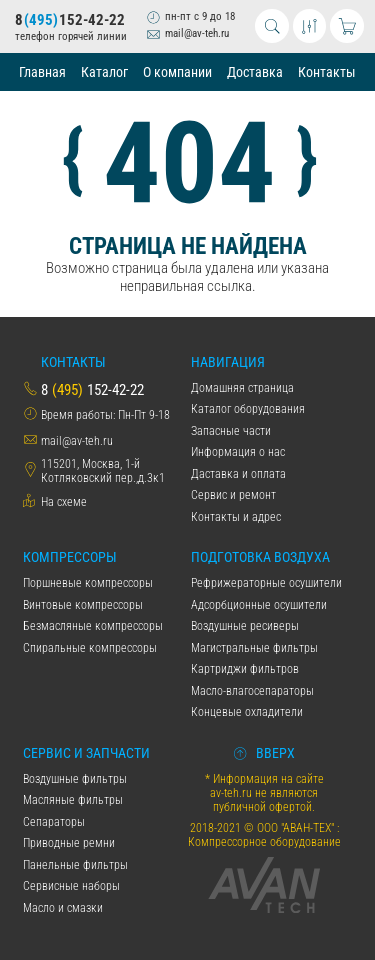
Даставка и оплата (238, 474)
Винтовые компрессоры (83, 605)
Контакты (327, 72)
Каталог (104, 72)
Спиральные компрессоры (90, 648)
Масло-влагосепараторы (252, 691)
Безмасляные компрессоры (93, 626)
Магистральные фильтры (254, 648)
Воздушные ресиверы (245, 626)
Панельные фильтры (75, 865)
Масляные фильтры (73, 800)
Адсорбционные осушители (259, 605)
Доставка (255, 72)
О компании (177, 72)
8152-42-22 (70, 20)
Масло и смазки (63, 908)
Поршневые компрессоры (88, 583)
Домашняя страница (242, 388)
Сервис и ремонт (233, 495)
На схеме (64, 502)
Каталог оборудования (248, 409)
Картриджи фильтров (245, 669)
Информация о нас (238, 452)
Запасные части (231, 431)
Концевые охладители (247, 712)
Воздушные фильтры (75, 779)
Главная (42, 72)
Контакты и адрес (236, 517)
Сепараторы (54, 822)
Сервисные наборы (71, 886)
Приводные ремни (69, 843)
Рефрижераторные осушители (266, 583)
